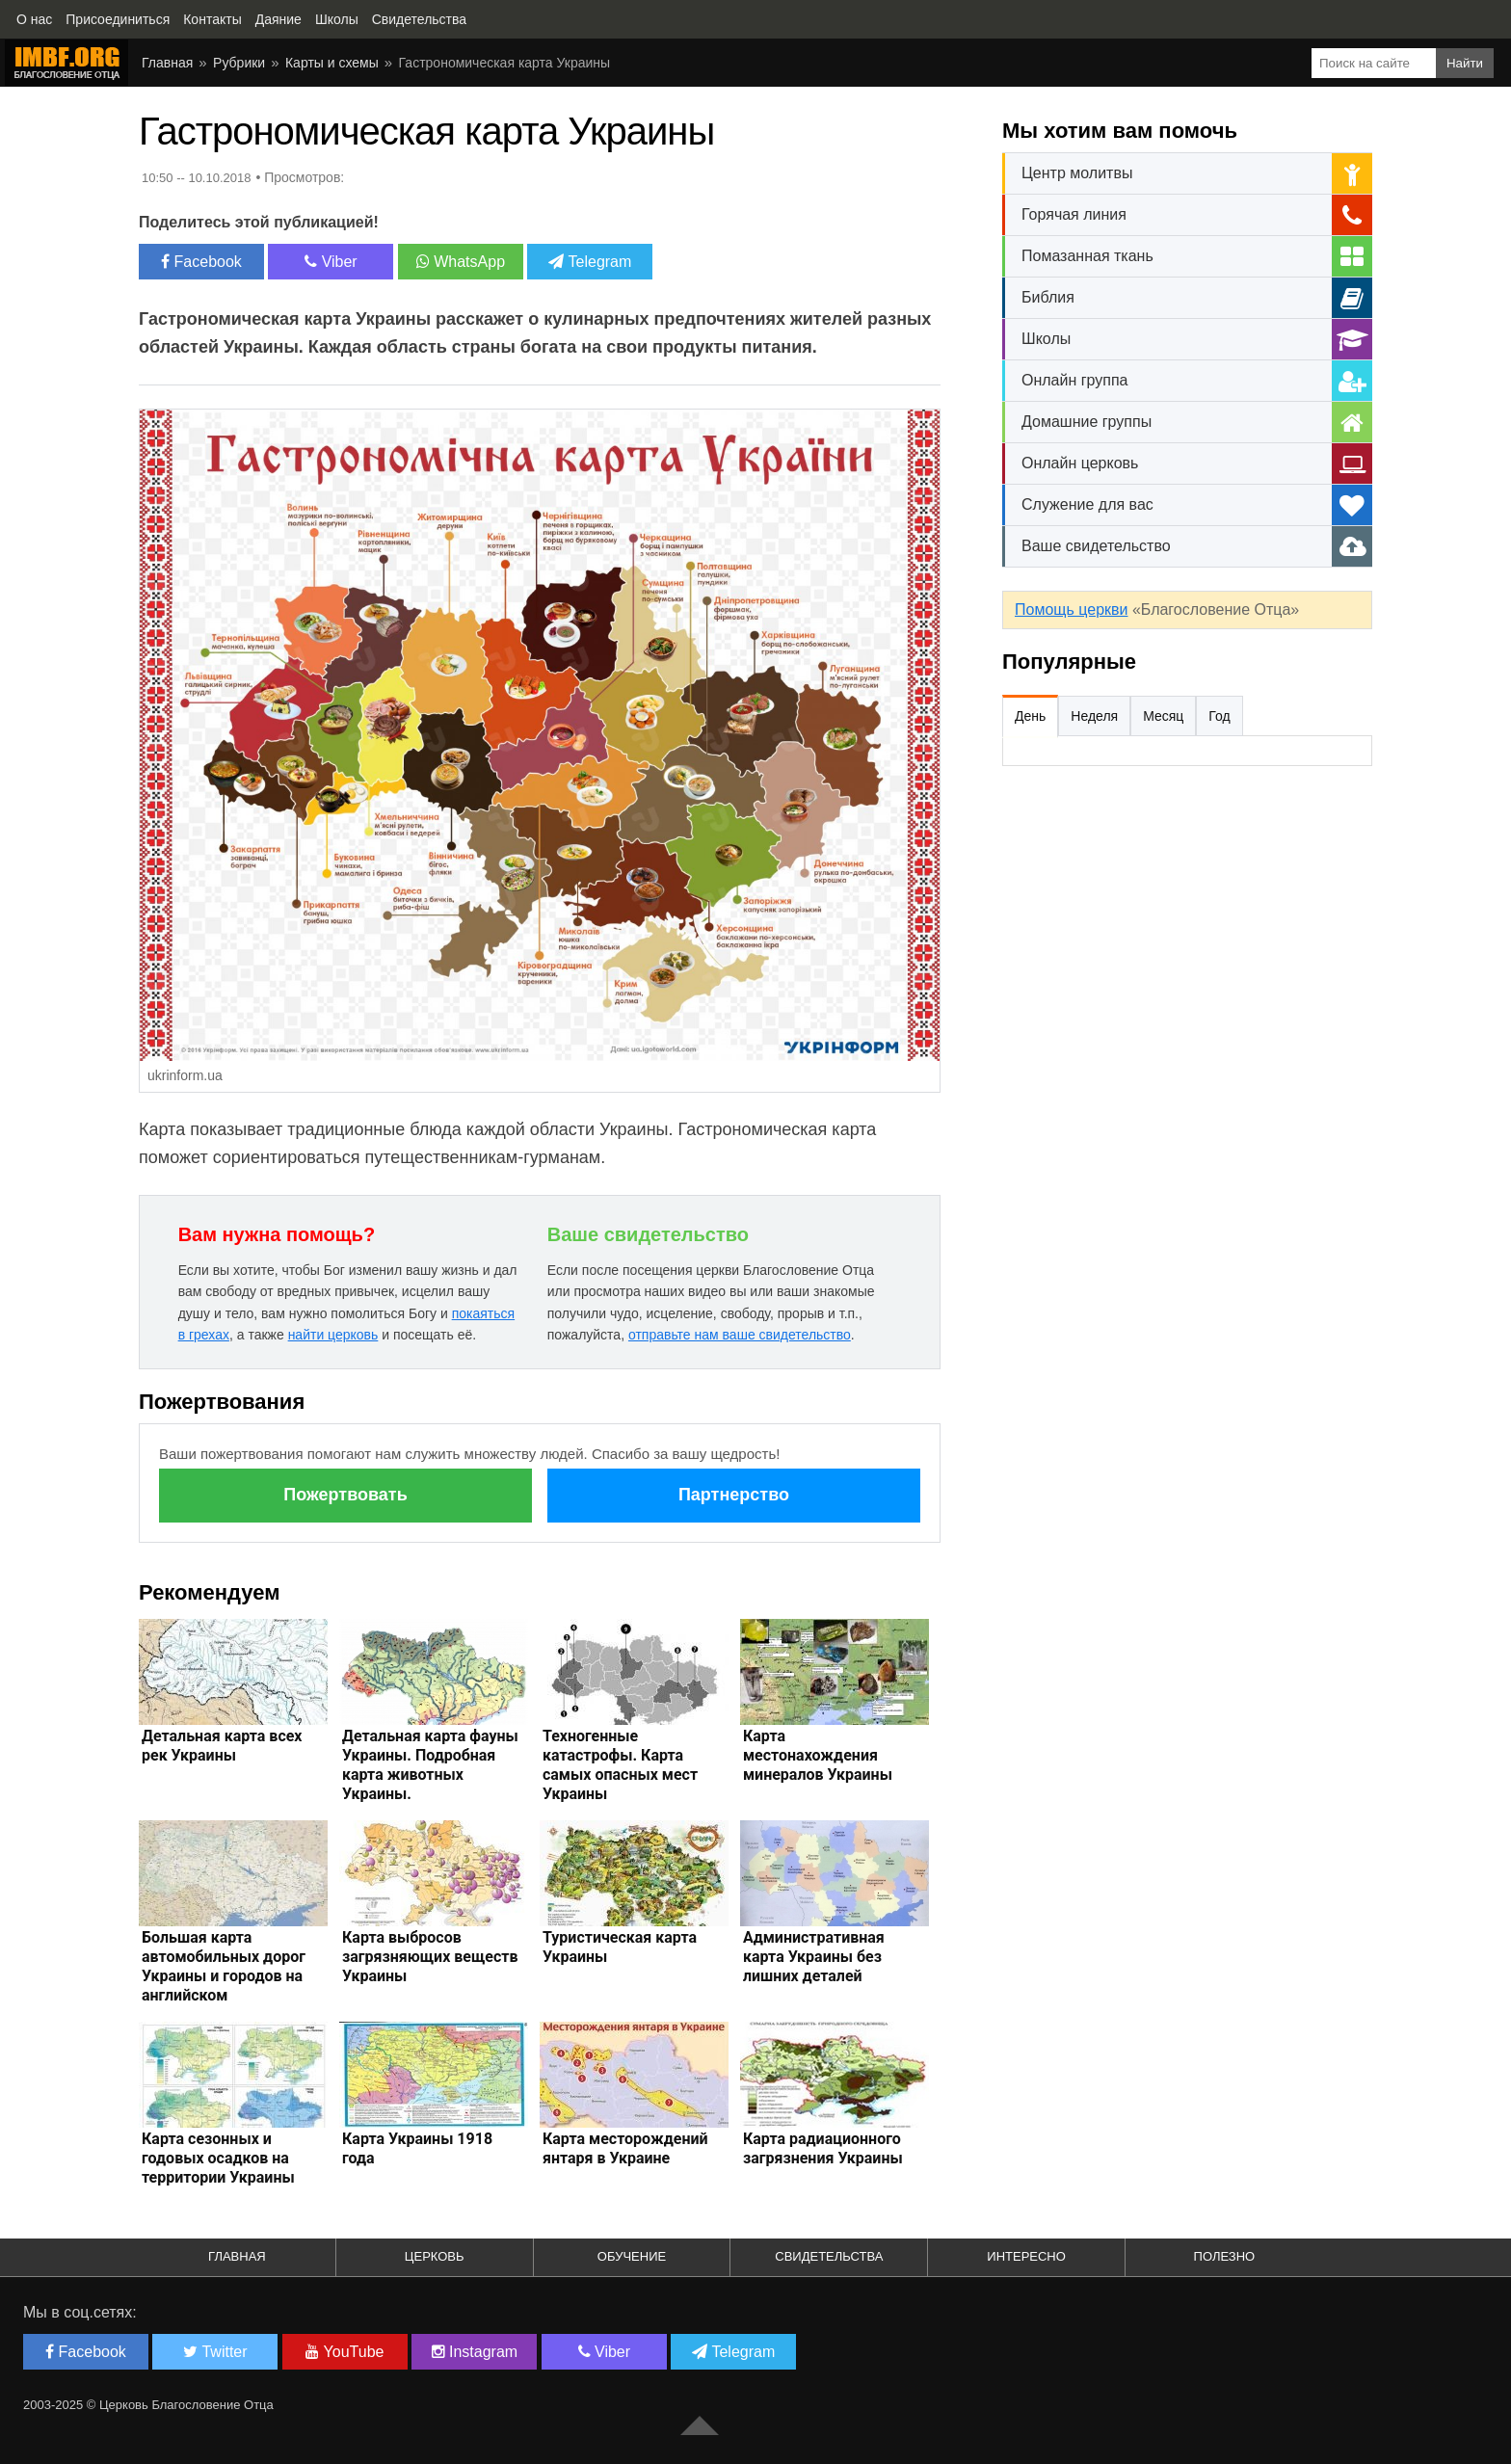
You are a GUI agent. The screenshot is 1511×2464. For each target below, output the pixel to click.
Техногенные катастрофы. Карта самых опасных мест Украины (620, 1765)
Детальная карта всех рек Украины (222, 1745)
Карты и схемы (332, 62)
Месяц (1163, 716)
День (1030, 716)
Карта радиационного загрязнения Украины (823, 2148)
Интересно (1026, 2256)
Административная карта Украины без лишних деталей (814, 1956)
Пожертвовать (345, 1494)
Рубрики (239, 62)
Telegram (589, 261)
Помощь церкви (1071, 609)
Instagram (475, 2352)
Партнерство (733, 1494)
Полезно (1225, 2256)
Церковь (434, 2256)
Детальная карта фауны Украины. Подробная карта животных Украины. (430, 1765)
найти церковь (333, 1334)
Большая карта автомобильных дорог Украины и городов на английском (223, 1966)
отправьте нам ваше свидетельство (739, 1334)
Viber (331, 261)
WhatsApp (460, 261)
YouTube (344, 2352)
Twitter (215, 2352)
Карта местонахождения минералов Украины (817, 1755)
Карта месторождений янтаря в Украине (625, 2148)
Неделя (1094, 716)
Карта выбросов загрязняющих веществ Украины (430, 1956)
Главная (167, 62)
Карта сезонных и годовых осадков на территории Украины (218, 2158)
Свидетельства (829, 2256)
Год (1219, 716)
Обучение (631, 2256)
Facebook (201, 261)
